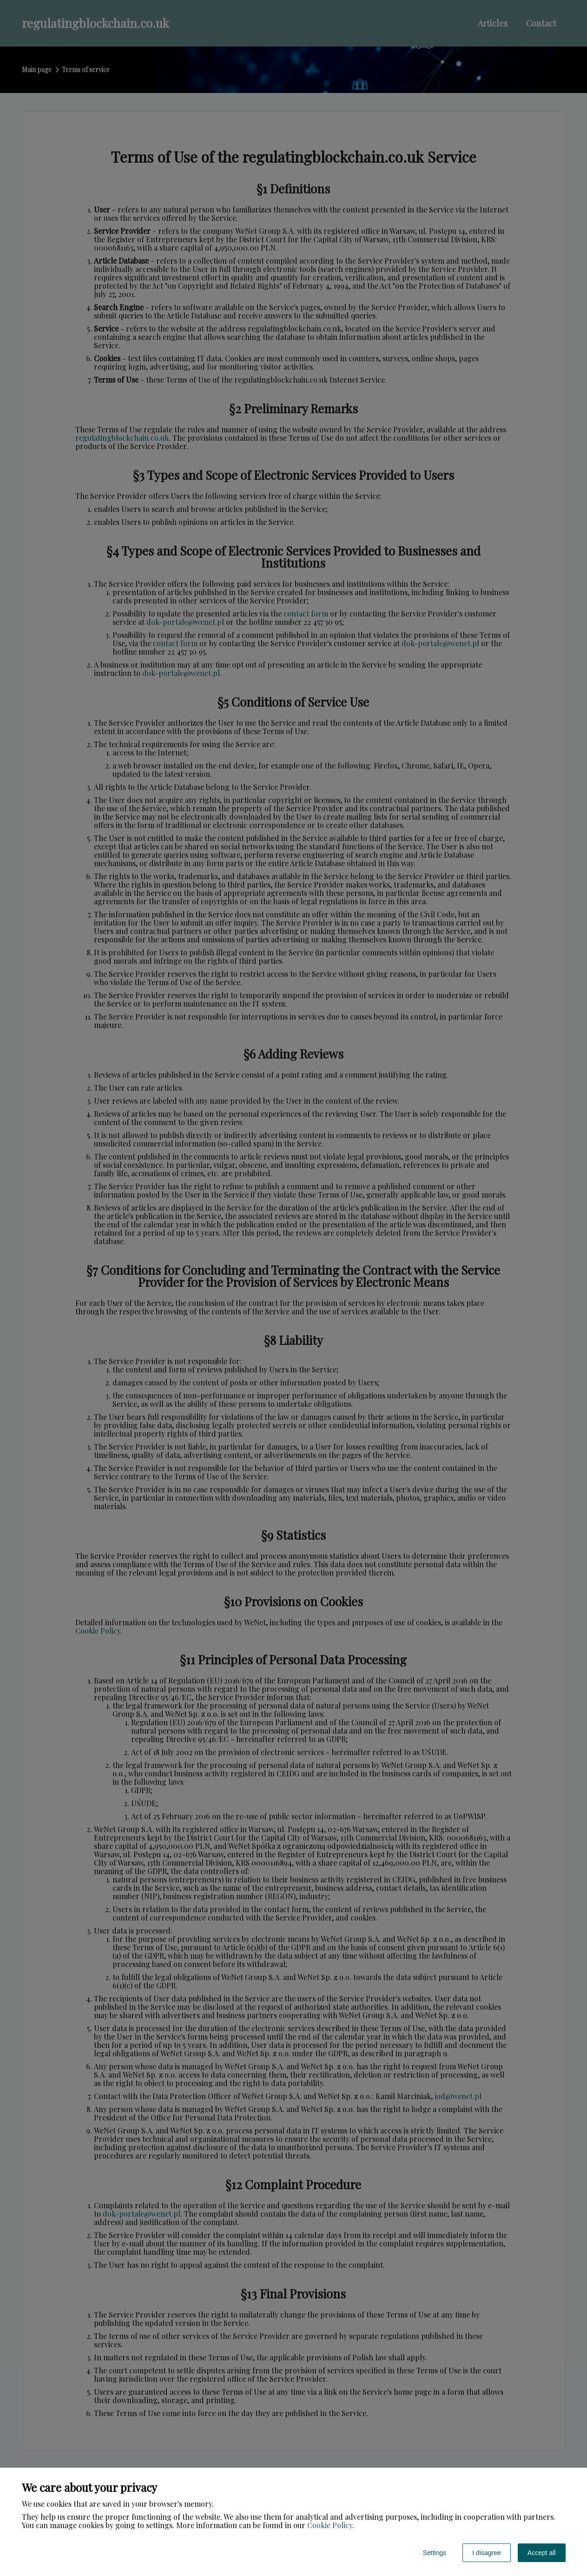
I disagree (486, 2552)
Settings (435, 2552)
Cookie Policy (329, 2525)
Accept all (542, 2552)
